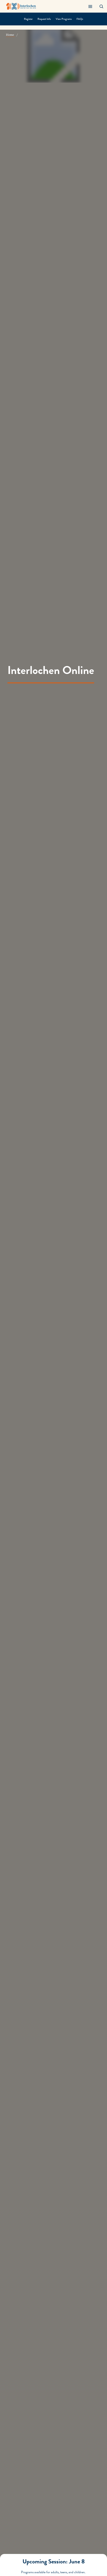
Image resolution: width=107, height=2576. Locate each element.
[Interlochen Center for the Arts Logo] (21, 6)
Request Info (44, 19)
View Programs (64, 19)
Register (28, 19)
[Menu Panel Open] (90, 6)
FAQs (80, 19)
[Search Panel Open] (101, 6)
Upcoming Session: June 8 (53, 2561)
